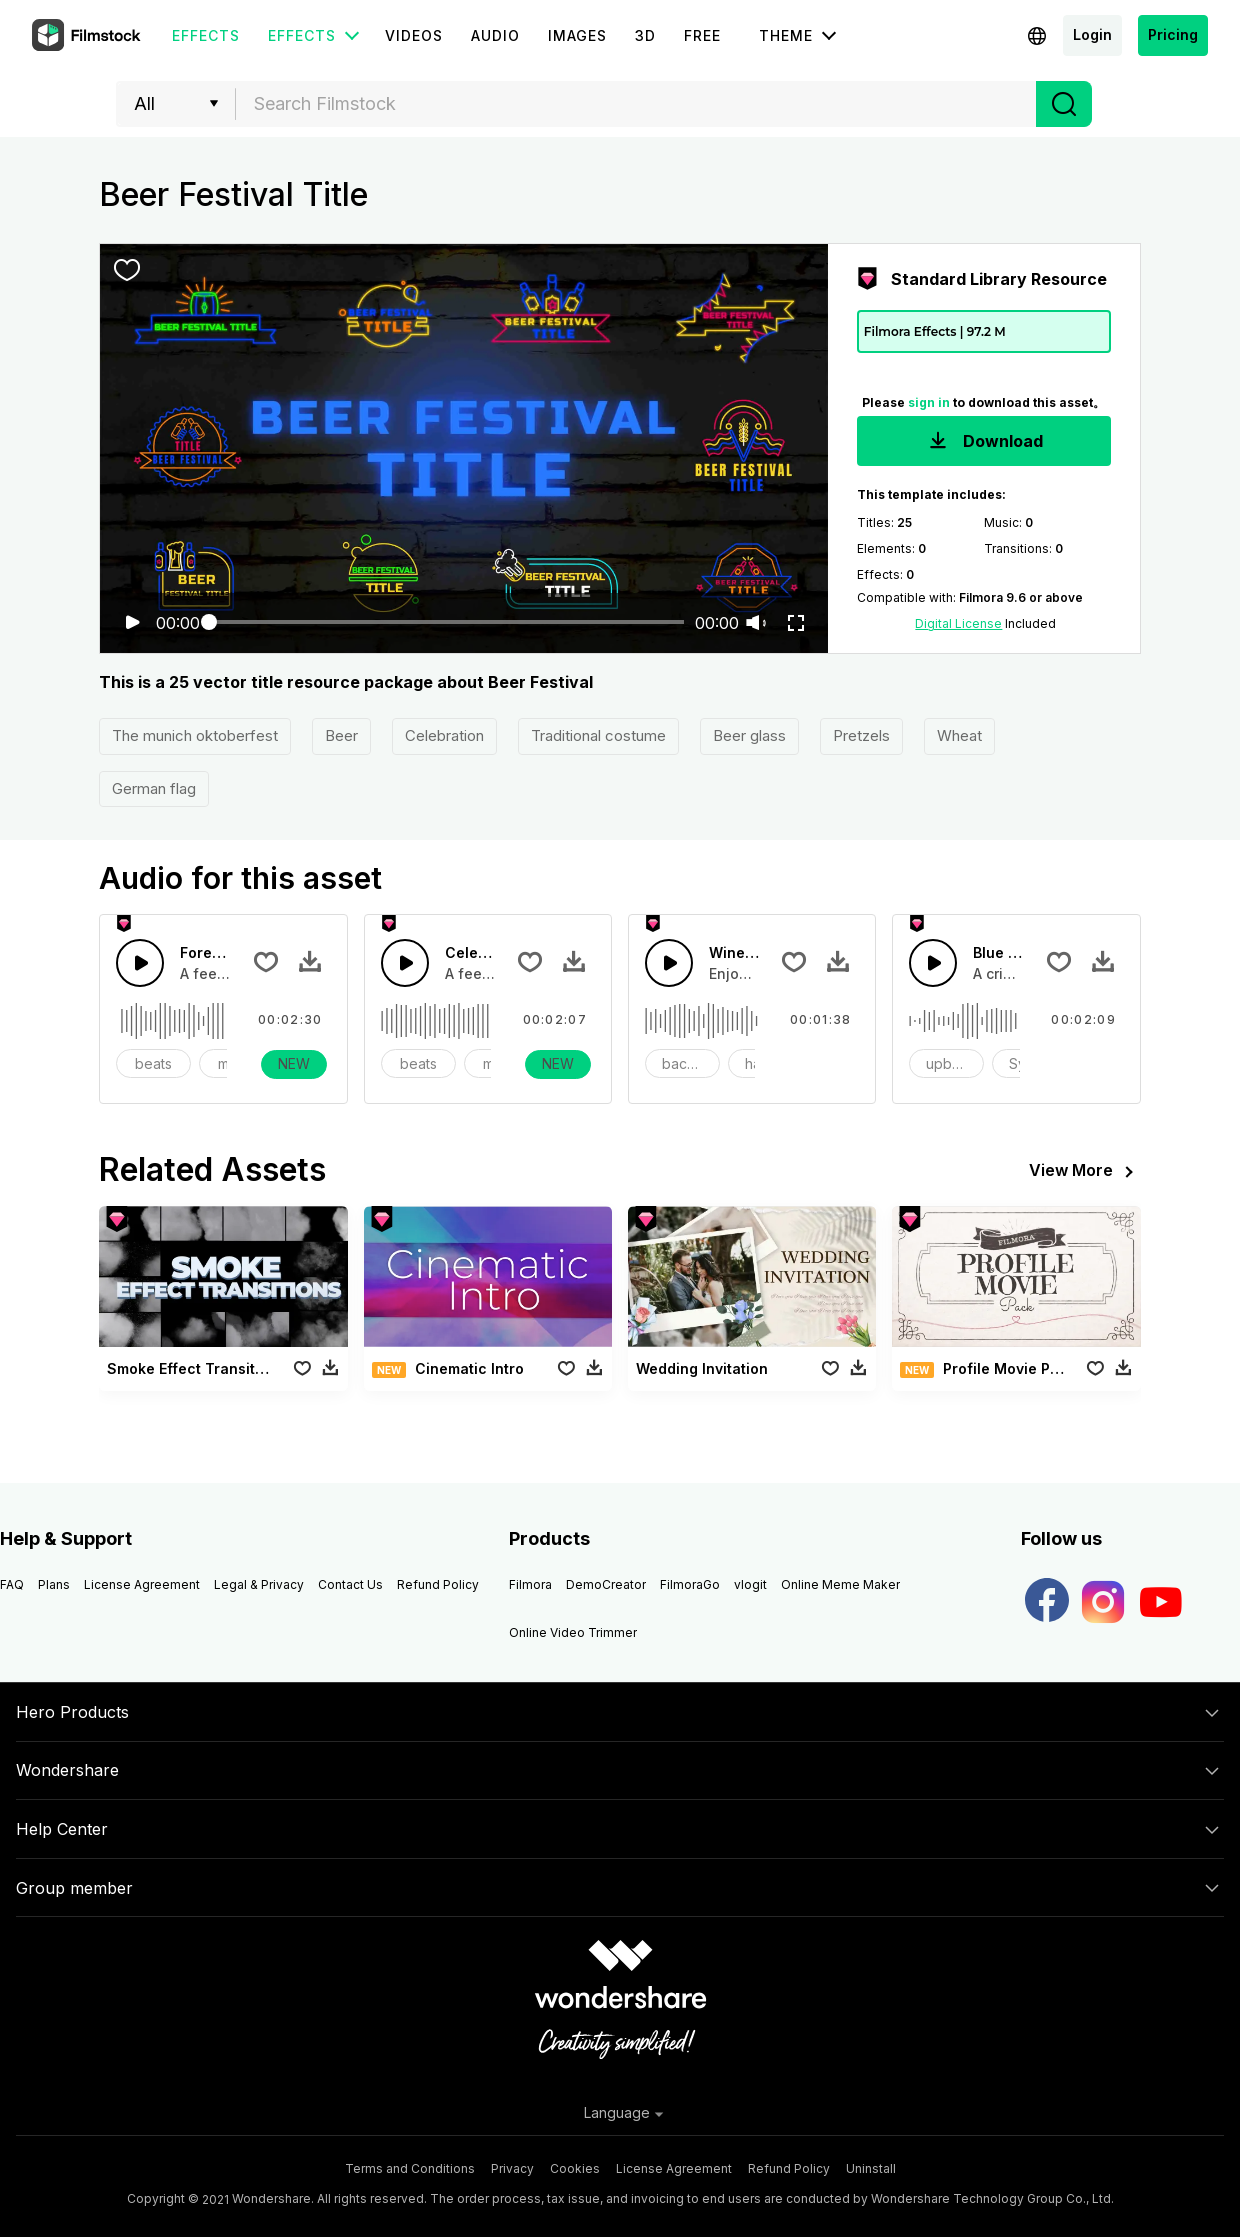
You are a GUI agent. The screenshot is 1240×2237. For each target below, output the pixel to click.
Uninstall (871, 2168)
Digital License (958, 623)
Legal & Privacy (259, 1584)
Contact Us (350, 1584)
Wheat (959, 735)
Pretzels (861, 735)
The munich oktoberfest (195, 735)
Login (1092, 34)
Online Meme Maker (840, 1584)
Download (984, 442)
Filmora (530, 1584)
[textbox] (636, 104)
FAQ (12, 1584)
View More (1085, 1172)
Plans (54, 1584)
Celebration (444, 735)
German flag (154, 788)
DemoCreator (606, 1584)
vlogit (750, 1584)
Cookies (575, 2168)
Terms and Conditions (410, 2168)
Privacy (512, 2168)
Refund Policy (438, 1584)
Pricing (1173, 34)
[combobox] (636, 104)
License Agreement (142, 1584)
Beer (341, 735)
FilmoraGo (690, 1584)
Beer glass (749, 735)
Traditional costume (598, 735)
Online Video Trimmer (573, 1632)
